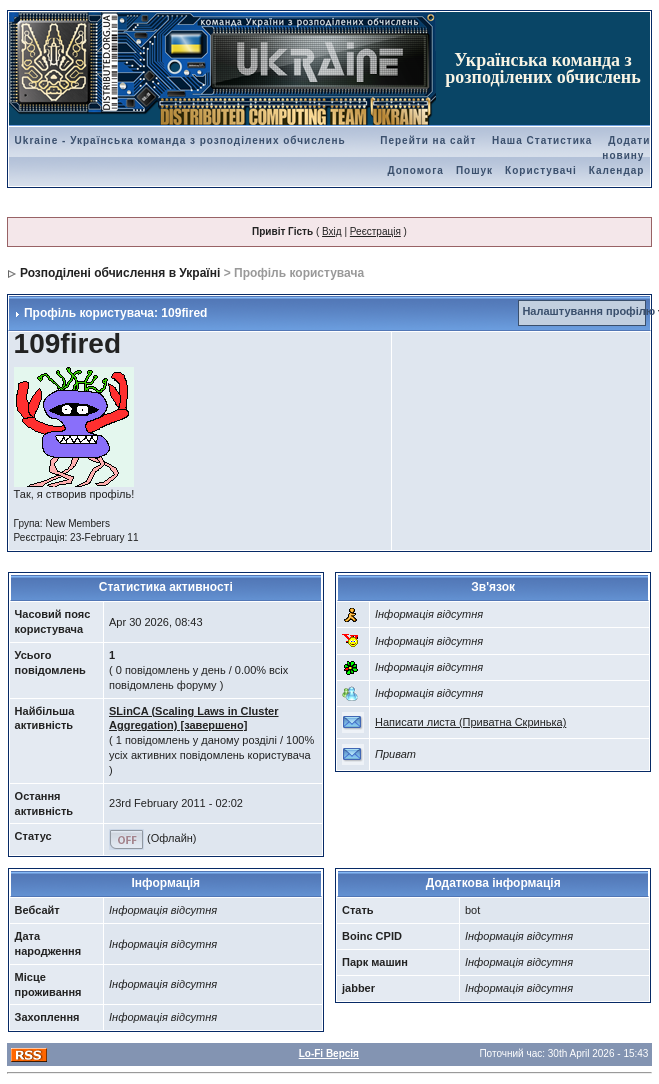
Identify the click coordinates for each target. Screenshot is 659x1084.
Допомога (415, 170)
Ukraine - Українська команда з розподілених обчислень (180, 140)
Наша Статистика (542, 140)
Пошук (474, 170)
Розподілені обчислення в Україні (120, 273)
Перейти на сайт (428, 140)
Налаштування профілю (588, 311)
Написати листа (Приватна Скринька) (470, 722)
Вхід (332, 231)
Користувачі (541, 170)
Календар (617, 170)
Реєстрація (375, 231)
